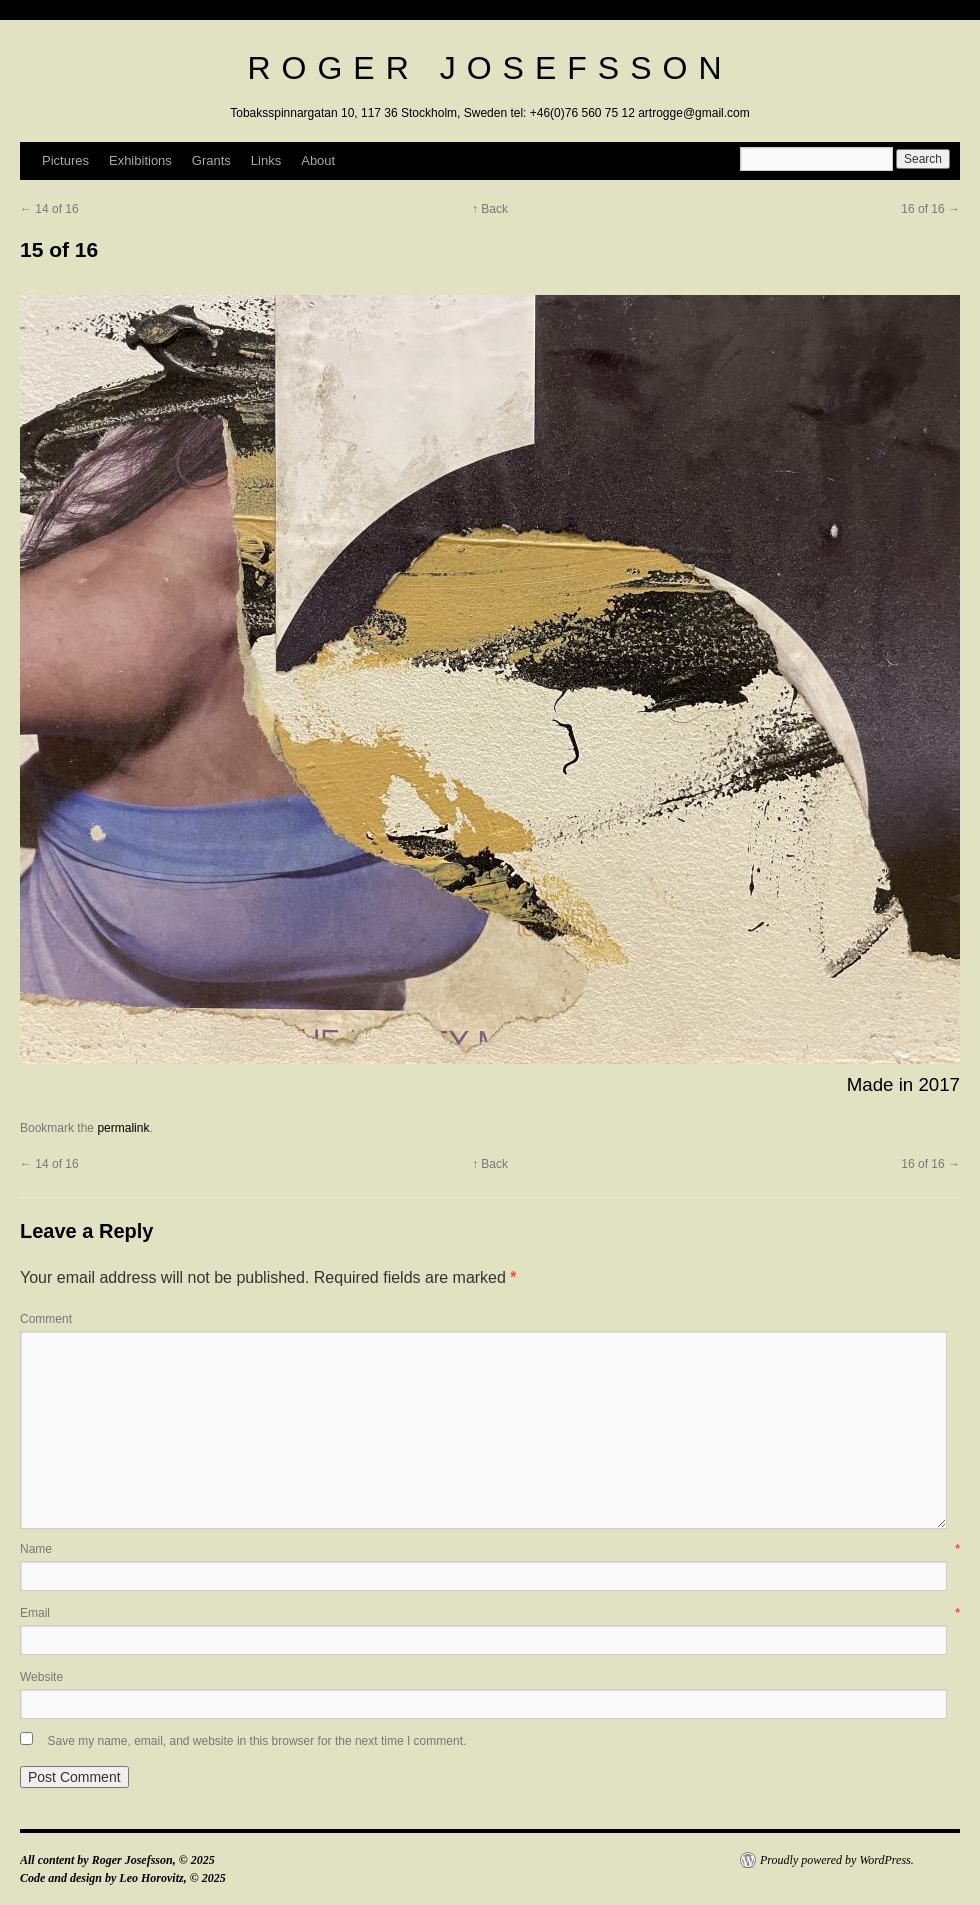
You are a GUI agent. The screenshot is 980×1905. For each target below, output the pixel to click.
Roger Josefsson (489, 68)
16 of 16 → (930, 209)
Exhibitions (140, 160)
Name (490, 1549)
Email (490, 1613)
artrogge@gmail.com (694, 113)
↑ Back (490, 209)
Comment (46, 1319)
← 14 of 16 (49, 209)
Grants (211, 160)
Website (41, 1677)
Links (266, 160)
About (318, 160)
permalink (123, 1128)
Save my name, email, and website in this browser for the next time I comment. (256, 1741)
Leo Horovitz (151, 1878)
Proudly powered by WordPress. (837, 1860)
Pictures (65, 160)
